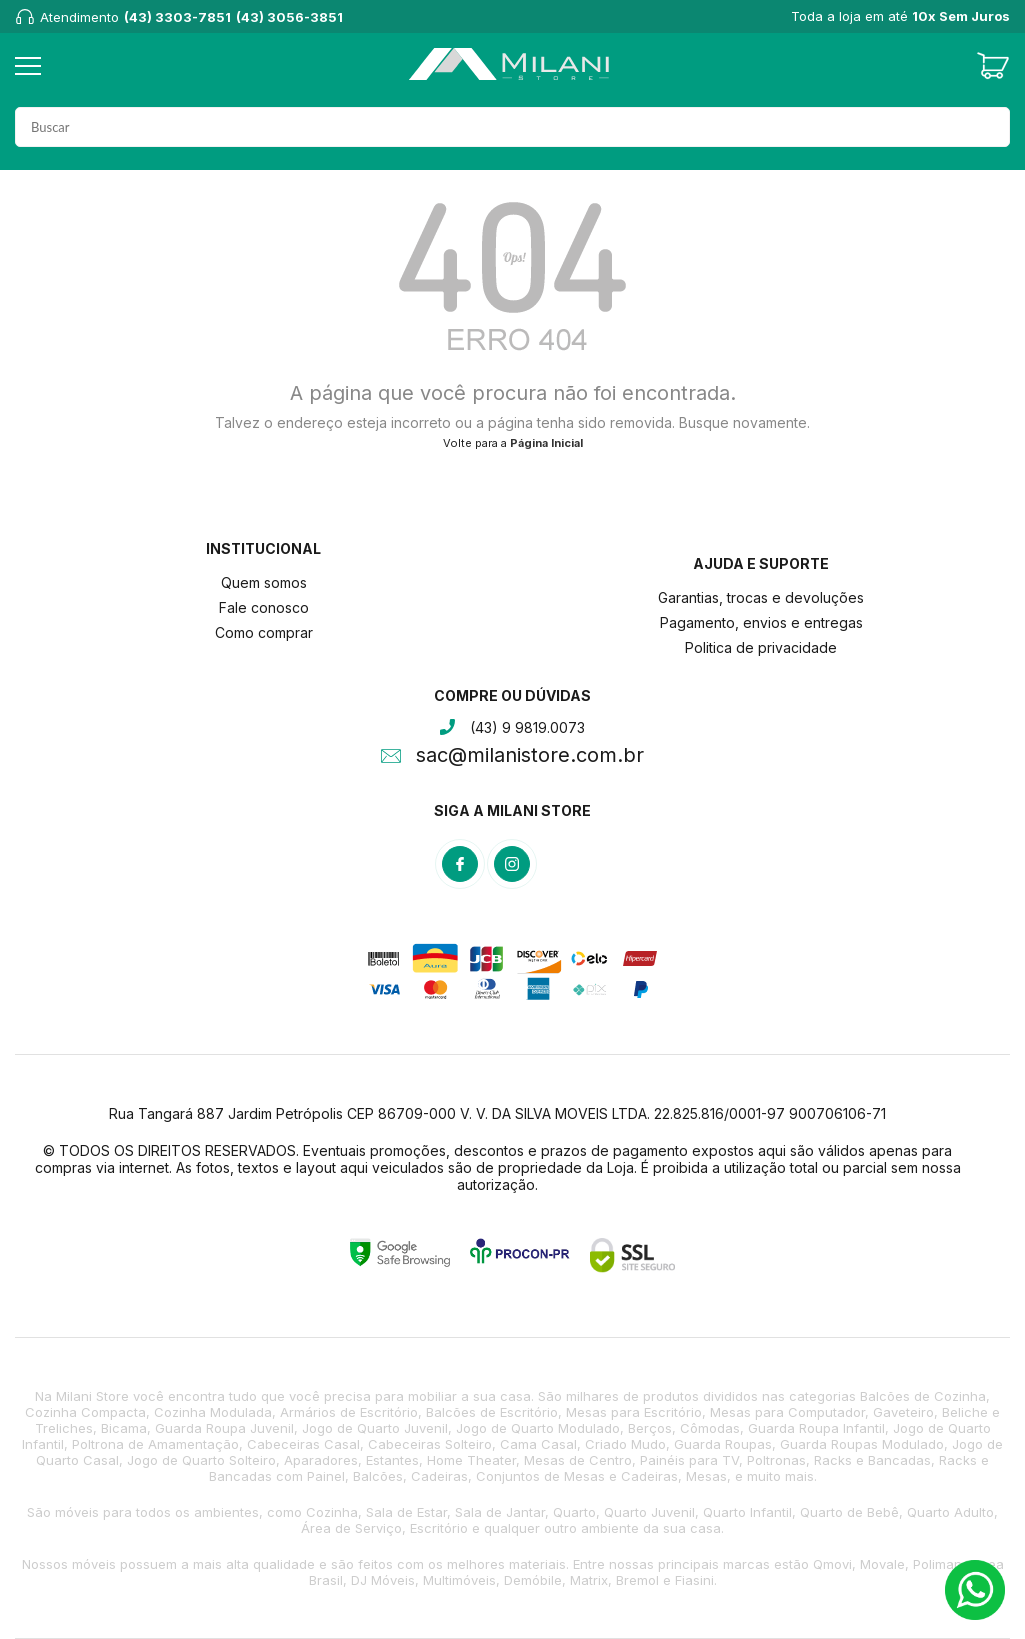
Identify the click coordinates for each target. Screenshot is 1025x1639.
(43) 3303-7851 (177, 17)
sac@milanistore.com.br (530, 757)
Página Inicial (546, 443)
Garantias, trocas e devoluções (761, 597)
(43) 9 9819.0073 (527, 727)
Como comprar (264, 632)
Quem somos (264, 582)
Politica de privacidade (761, 647)
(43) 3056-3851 (289, 17)
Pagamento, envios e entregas (761, 622)
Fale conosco (264, 607)
